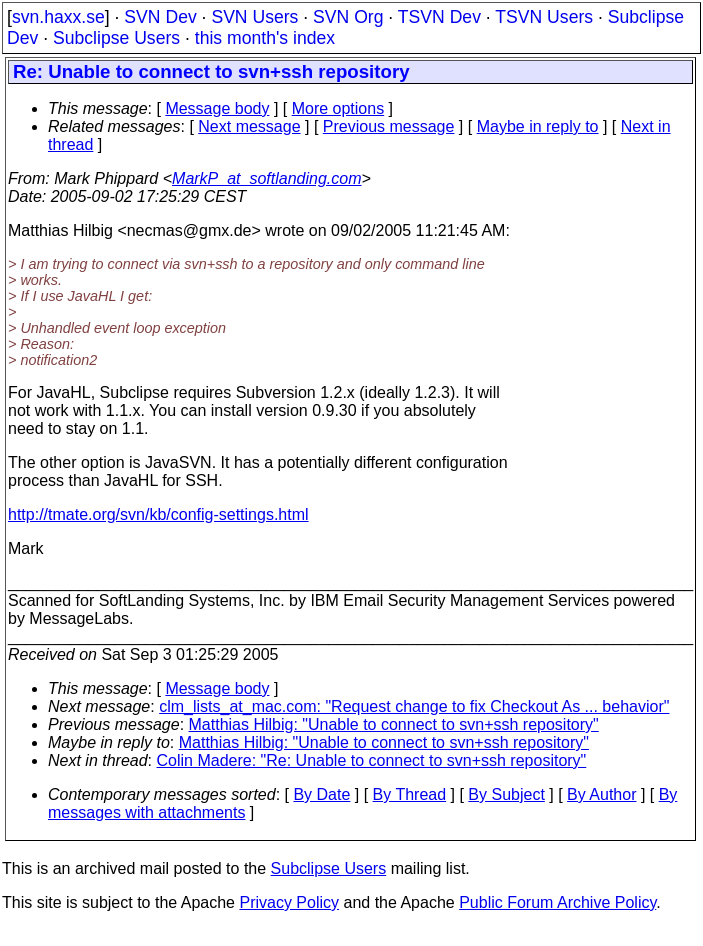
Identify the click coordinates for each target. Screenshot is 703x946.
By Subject (506, 794)
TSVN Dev (439, 17)
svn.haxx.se (58, 17)
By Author (601, 794)
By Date (321, 794)
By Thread (410, 794)
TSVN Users (544, 17)
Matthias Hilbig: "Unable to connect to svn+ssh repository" (394, 724)
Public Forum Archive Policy (557, 902)
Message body (217, 108)
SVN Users (254, 17)
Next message (249, 126)
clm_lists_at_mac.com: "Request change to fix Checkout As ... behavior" (414, 706)
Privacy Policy (289, 902)
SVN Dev (160, 17)
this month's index (265, 38)
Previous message (389, 126)
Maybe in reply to (538, 126)
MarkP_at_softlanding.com (266, 178)
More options (338, 108)
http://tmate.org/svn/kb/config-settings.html (158, 514)
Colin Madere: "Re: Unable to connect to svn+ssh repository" (372, 760)
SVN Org (348, 17)
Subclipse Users (116, 38)
